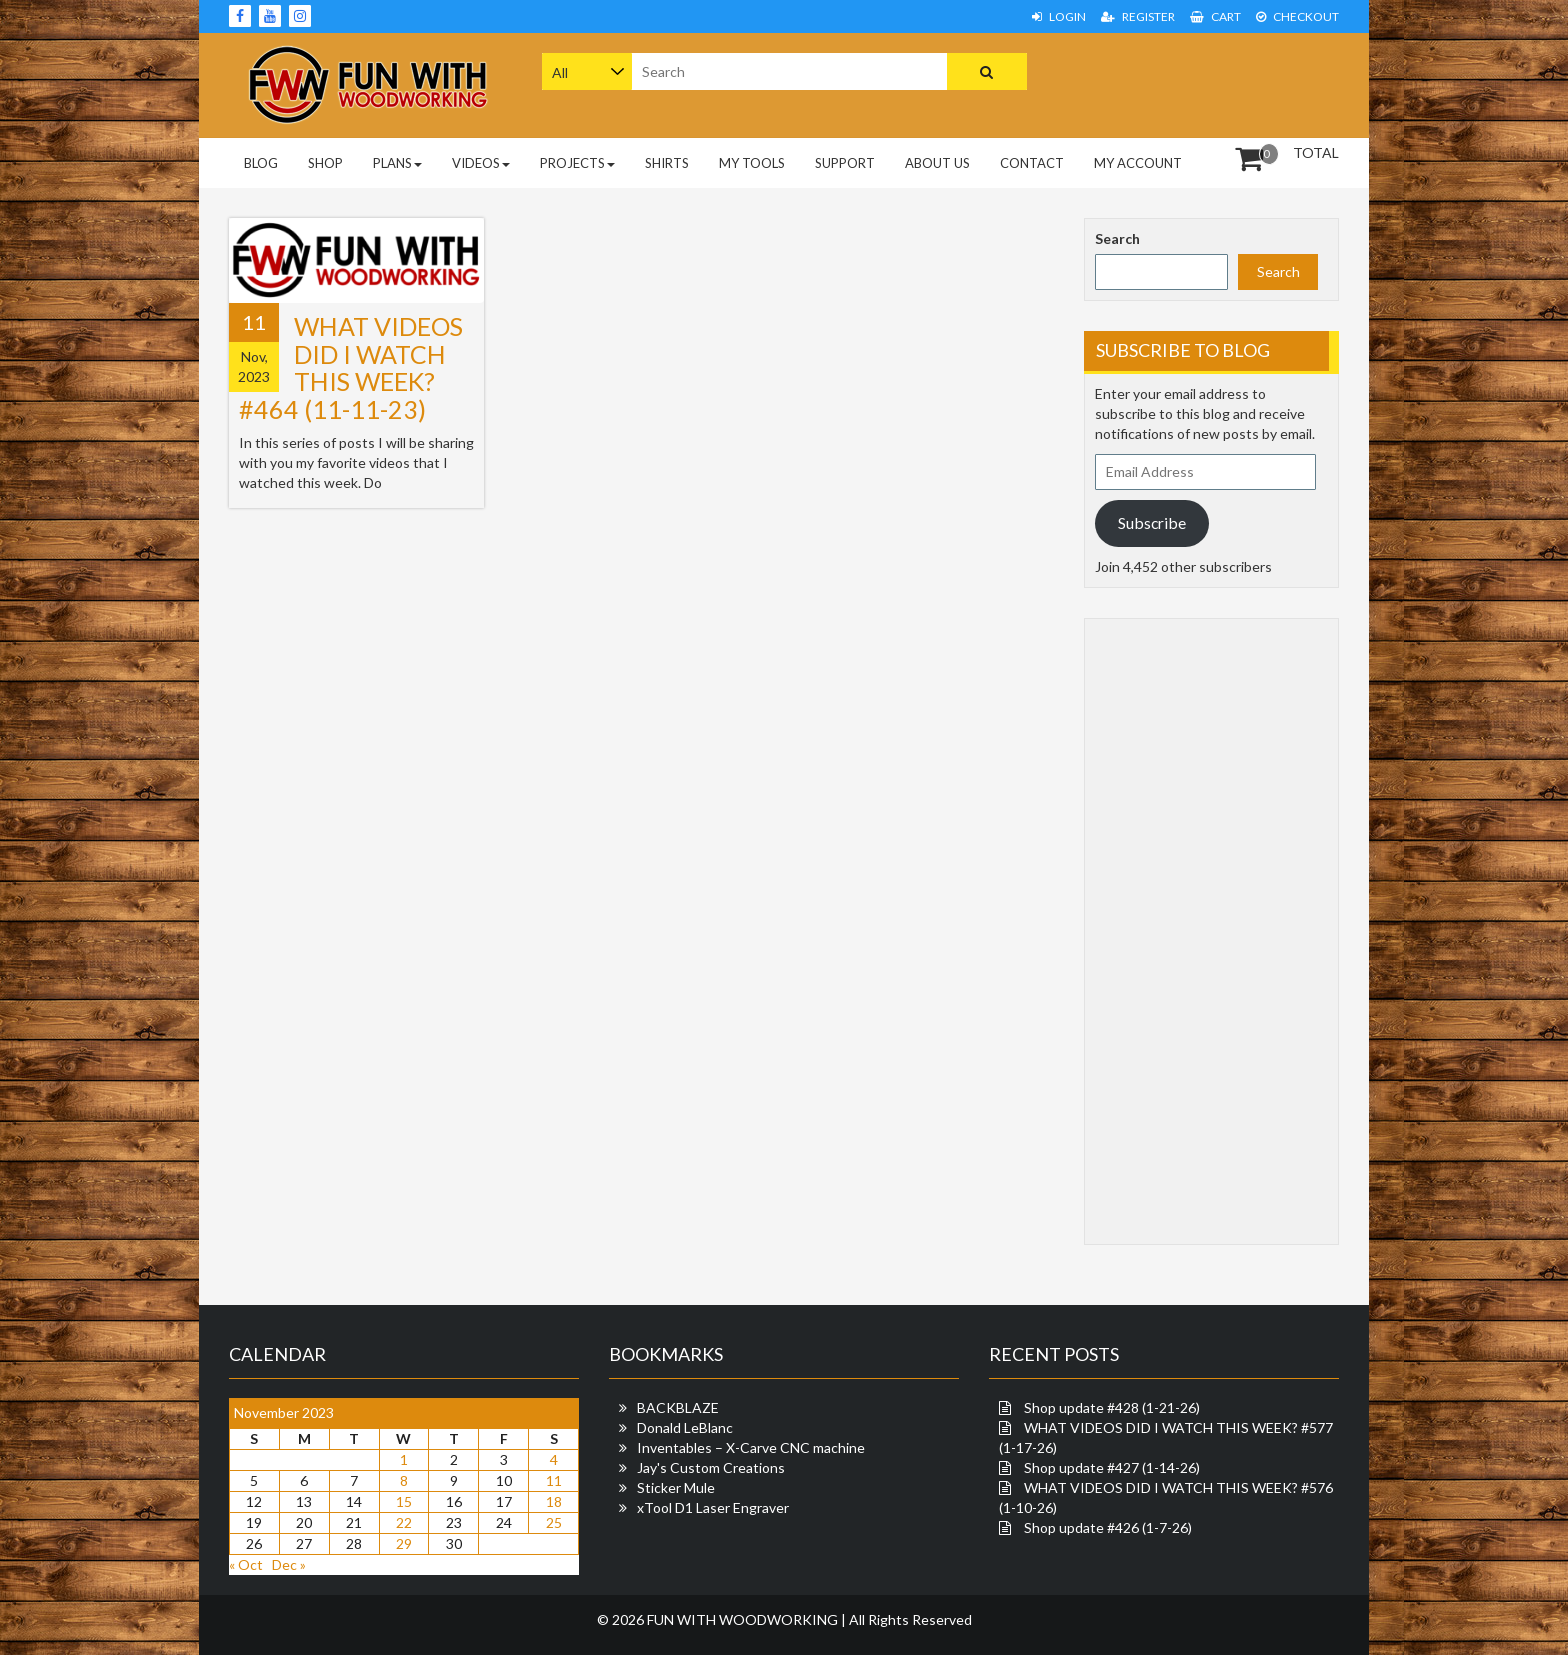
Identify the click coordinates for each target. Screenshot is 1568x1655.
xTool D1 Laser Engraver (713, 1507)
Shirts (667, 163)
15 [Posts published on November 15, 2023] (404, 1501)
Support (845, 163)
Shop (325, 163)
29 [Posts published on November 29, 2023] (404, 1543)
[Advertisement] (1212, 83)
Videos (481, 163)
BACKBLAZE (678, 1407)
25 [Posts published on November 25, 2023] (554, 1522)
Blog (261, 163)
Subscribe (1152, 522)
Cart (1215, 16)
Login (1059, 16)
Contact (1032, 163)
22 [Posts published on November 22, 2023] (404, 1522)
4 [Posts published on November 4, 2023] (554, 1459)
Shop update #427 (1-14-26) (1112, 1467)
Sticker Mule (676, 1487)
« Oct (246, 1564)
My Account (1138, 163)
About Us (937, 163)
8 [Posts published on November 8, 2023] (404, 1480)
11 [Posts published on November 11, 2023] (554, 1480)
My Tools (752, 163)
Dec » (289, 1564)
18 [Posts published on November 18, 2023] (554, 1501)
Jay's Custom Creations (711, 1467)
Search (1117, 238)
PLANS (397, 163)
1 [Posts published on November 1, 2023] (404, 1459)
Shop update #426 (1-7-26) (1108, 1527)
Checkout (1297, 16)
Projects (577, 163)
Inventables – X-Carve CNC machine (751, 1447)
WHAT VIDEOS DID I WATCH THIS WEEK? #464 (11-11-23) (351, 367)
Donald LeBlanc (685, 1427)
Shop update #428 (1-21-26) (1112, 1407)
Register (1138, 16)
